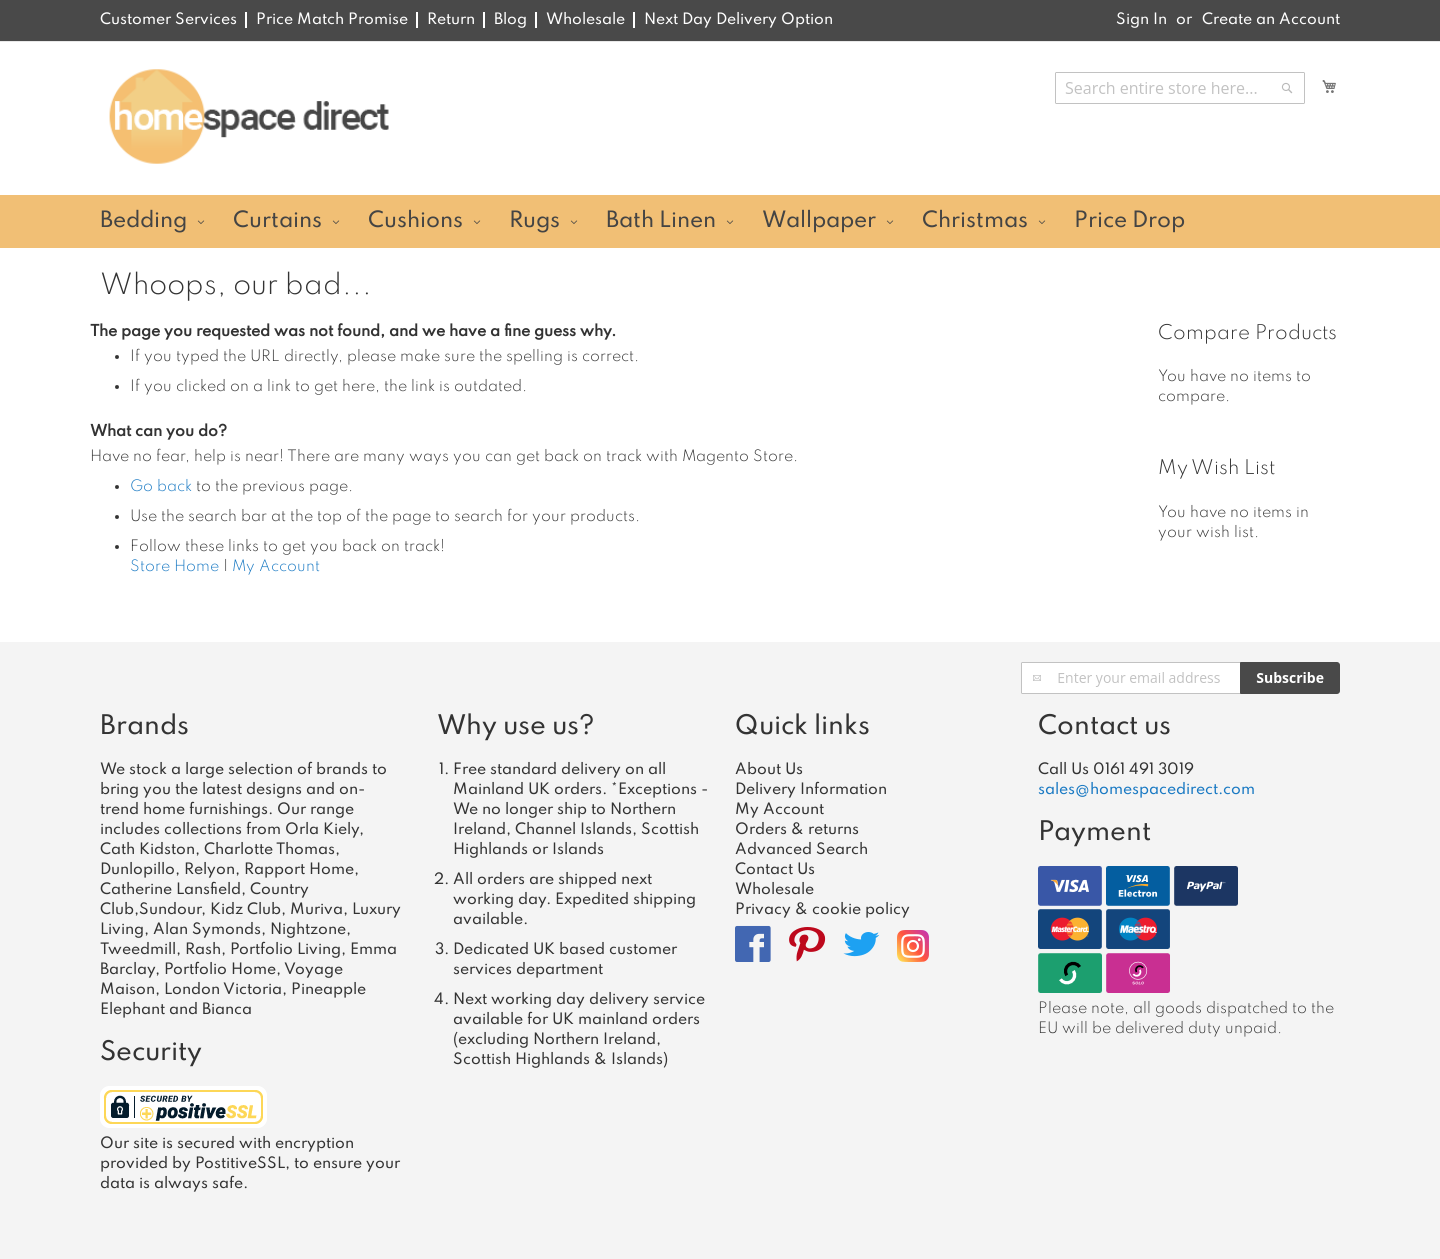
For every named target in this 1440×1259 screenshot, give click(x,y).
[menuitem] (149, 221)
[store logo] (248, 117)
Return (451, 20)
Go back (161, 487)
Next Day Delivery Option (738, 20)
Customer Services (168, 20)
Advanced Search (801, 850)
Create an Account (1271, 20)
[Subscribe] (1290, 678)
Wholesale (585, 20)
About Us (769, 770)
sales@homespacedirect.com (1146, 790)
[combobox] (1180, 88)
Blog (510, 20)
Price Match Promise (332, 20)
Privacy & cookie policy (822, 910)
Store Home (174, 567)
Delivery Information (811, 790)
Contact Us (775, 870)
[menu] (720, 221)
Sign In (1141, 20)
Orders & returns (797, 830)
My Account (276, 567)
